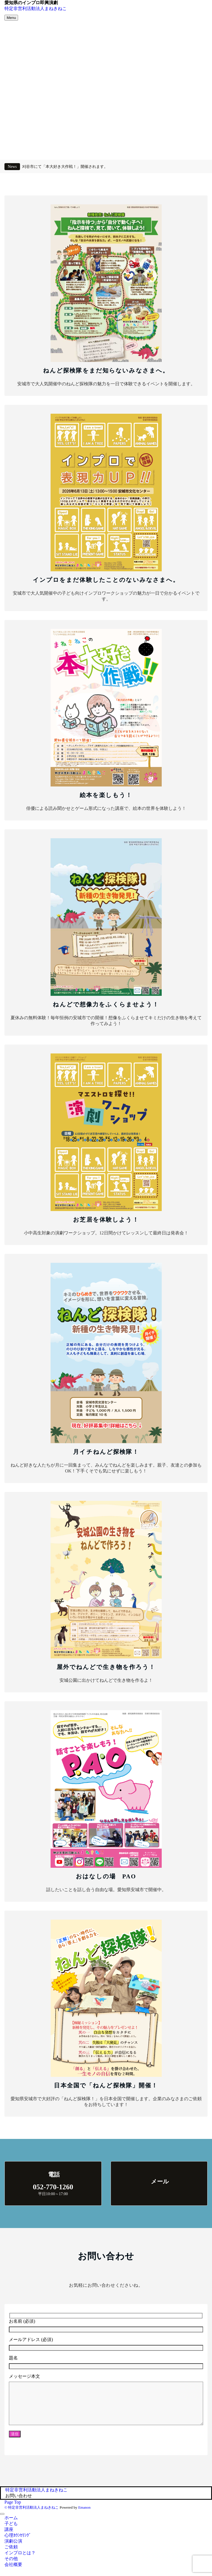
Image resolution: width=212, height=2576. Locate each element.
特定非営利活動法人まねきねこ (35, 8)
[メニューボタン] (11, 18)
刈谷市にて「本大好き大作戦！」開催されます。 (65, 166)
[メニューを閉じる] (2, 2522)
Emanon (84, 2516)
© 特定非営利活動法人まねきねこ (31, 2516)
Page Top (12, 2510)
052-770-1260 (53, 2187)
